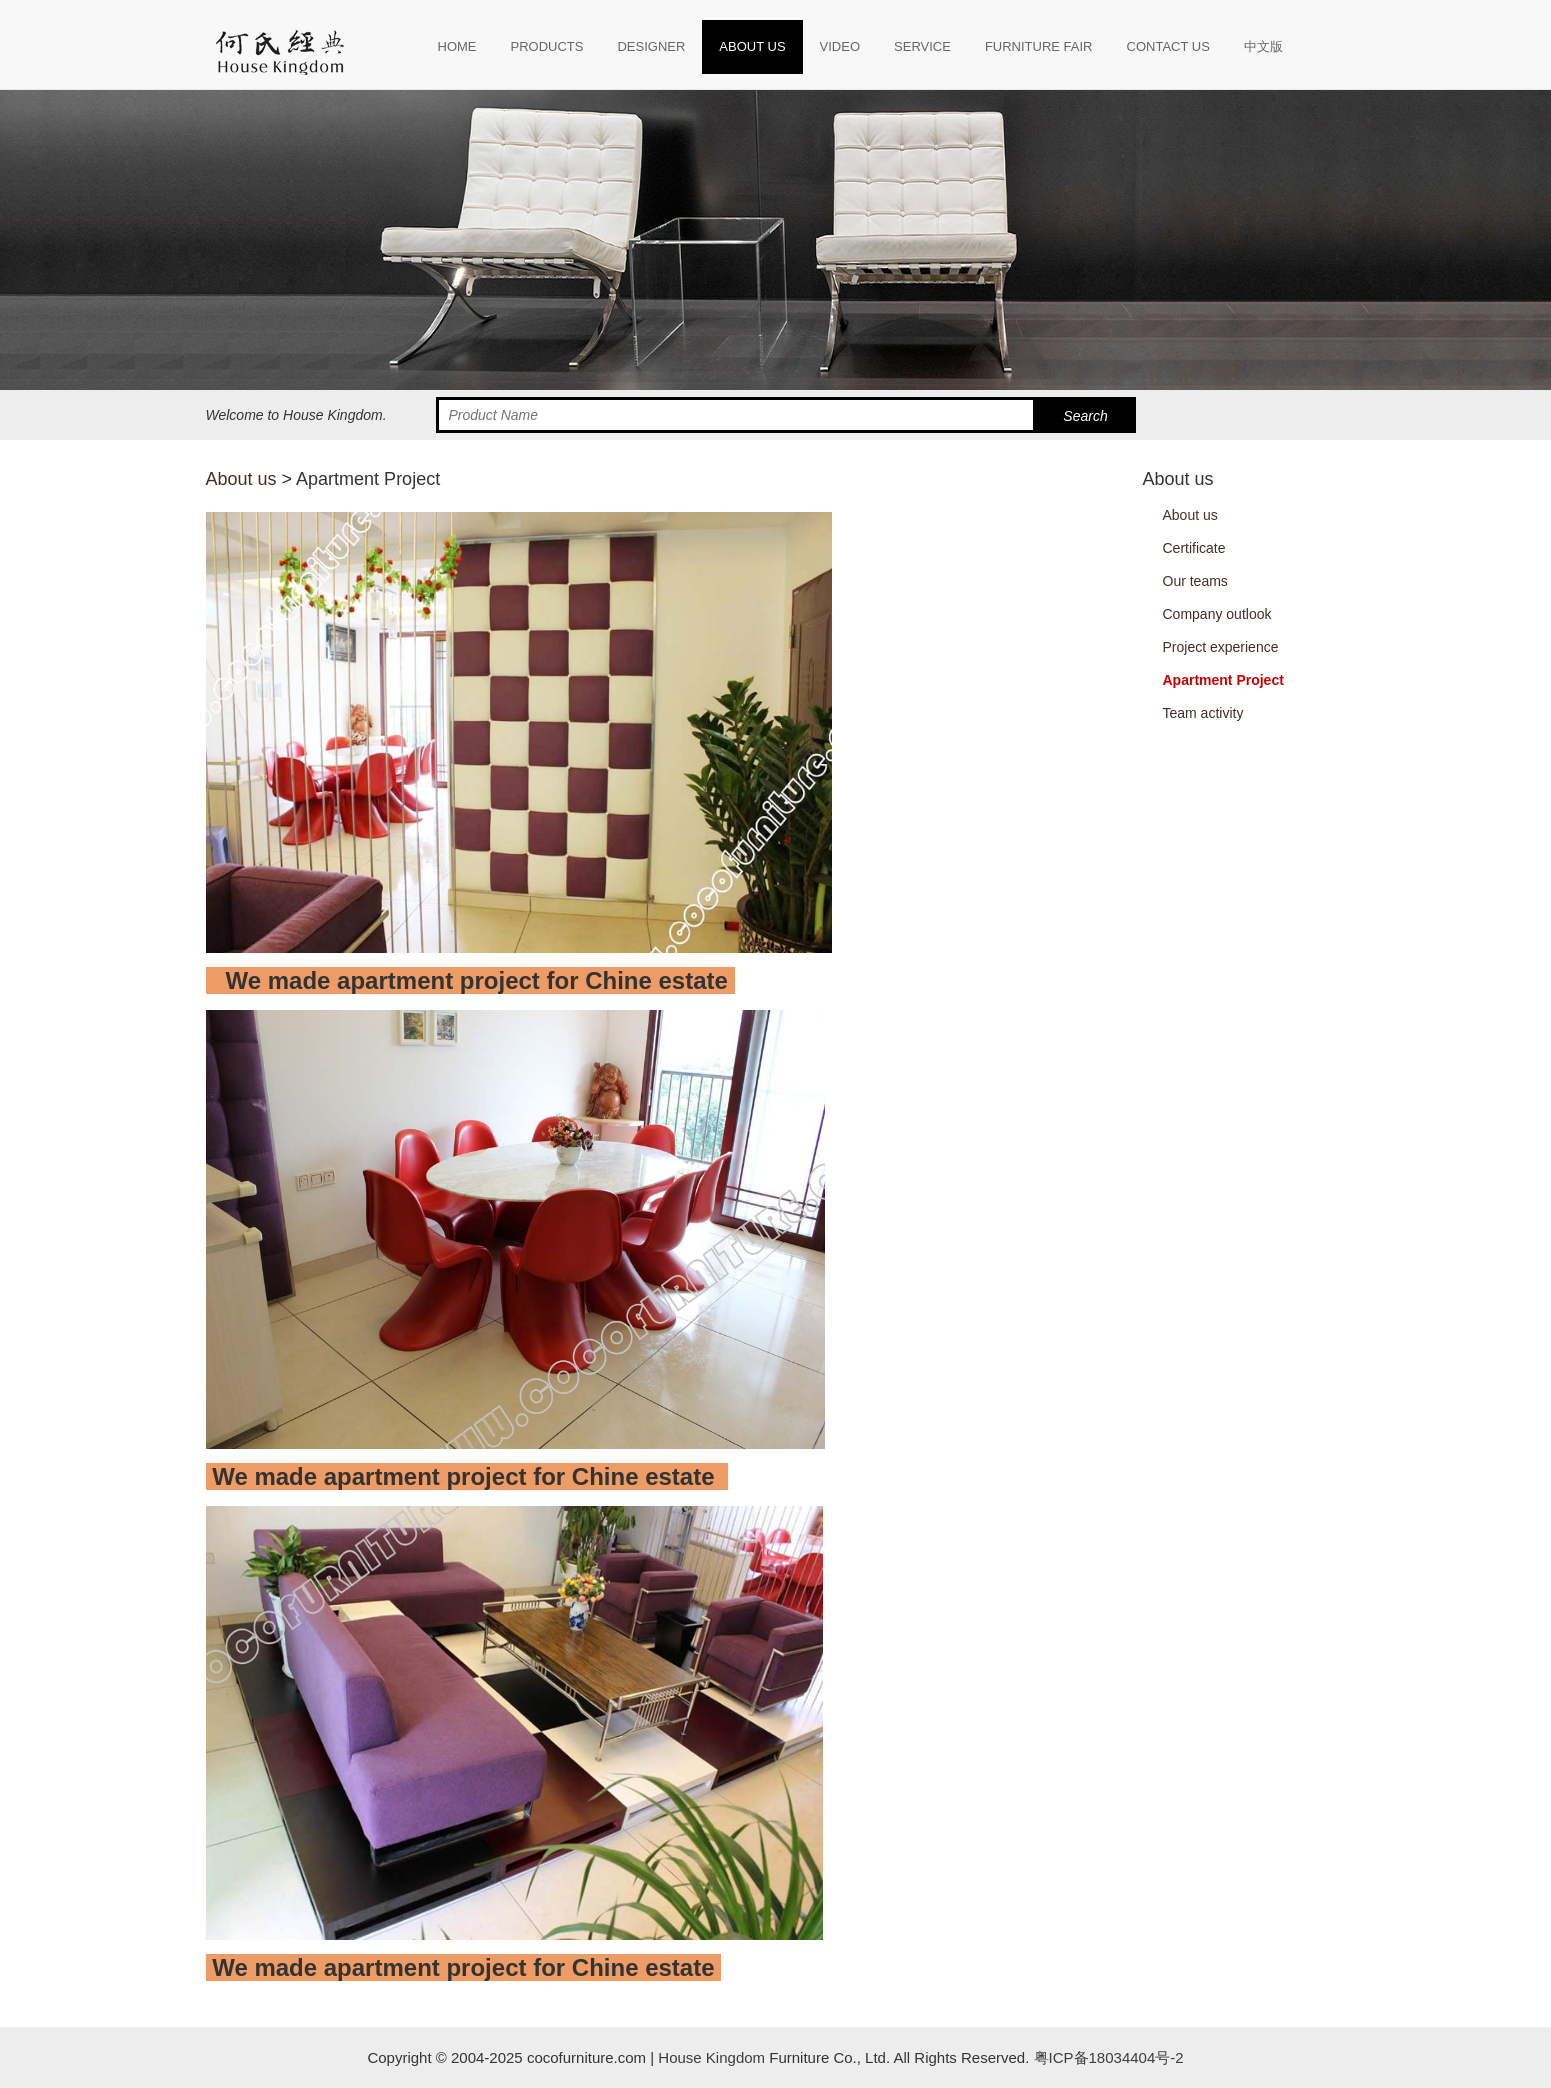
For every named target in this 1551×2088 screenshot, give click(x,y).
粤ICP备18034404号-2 (1106, 2057)
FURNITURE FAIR (1039, 46)
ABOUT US (752, 46)
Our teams (1195, 581)
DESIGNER (651, 46)
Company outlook (1217, 614)
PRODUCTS (547, 46)
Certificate (1194, 548)
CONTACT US (1168, 46)
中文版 (1263, 46)
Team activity (1203, 713)
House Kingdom (711, 2057)
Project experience (1221, 647)
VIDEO (840, 46)
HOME (457, 46)
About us (241, 479)
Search (1085, 416)
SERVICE (922, 46)
